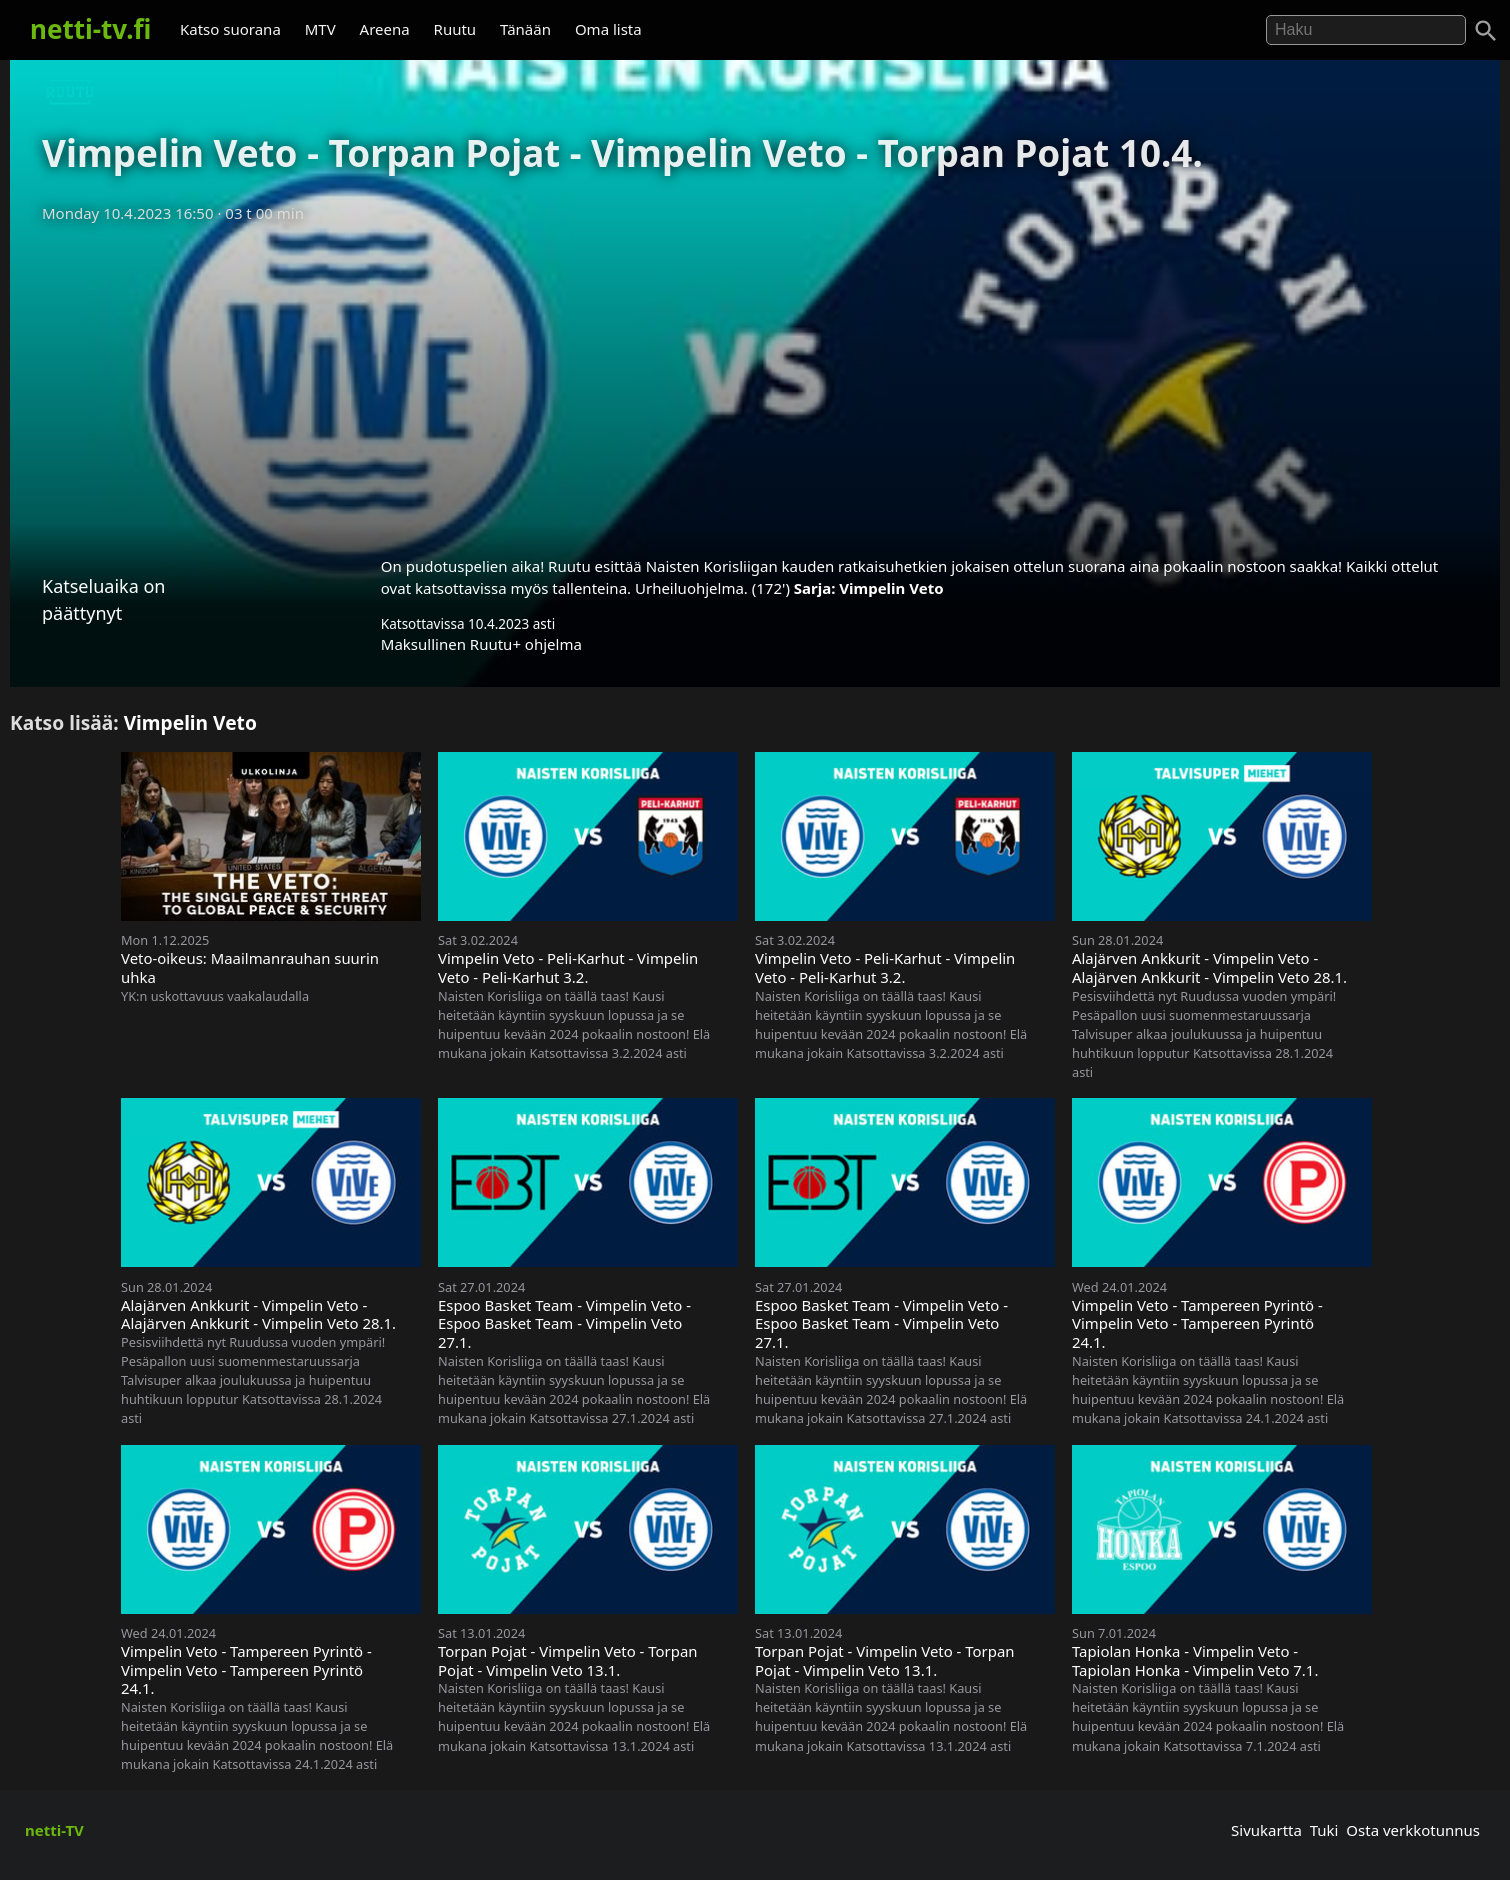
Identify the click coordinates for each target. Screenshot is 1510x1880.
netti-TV (54, 1830)
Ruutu (455, 29)
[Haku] (1486, 31)
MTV (320, 29)
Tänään (525, 29)
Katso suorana (230, 29)
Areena (385, 29)
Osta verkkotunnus (1413, 1830)
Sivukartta (1266, 1830)
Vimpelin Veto (891, 588)
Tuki (1324, 1830)
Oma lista (608, 29)
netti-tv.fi (90, 29)
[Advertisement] (755, 383)
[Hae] (1366, 30)
